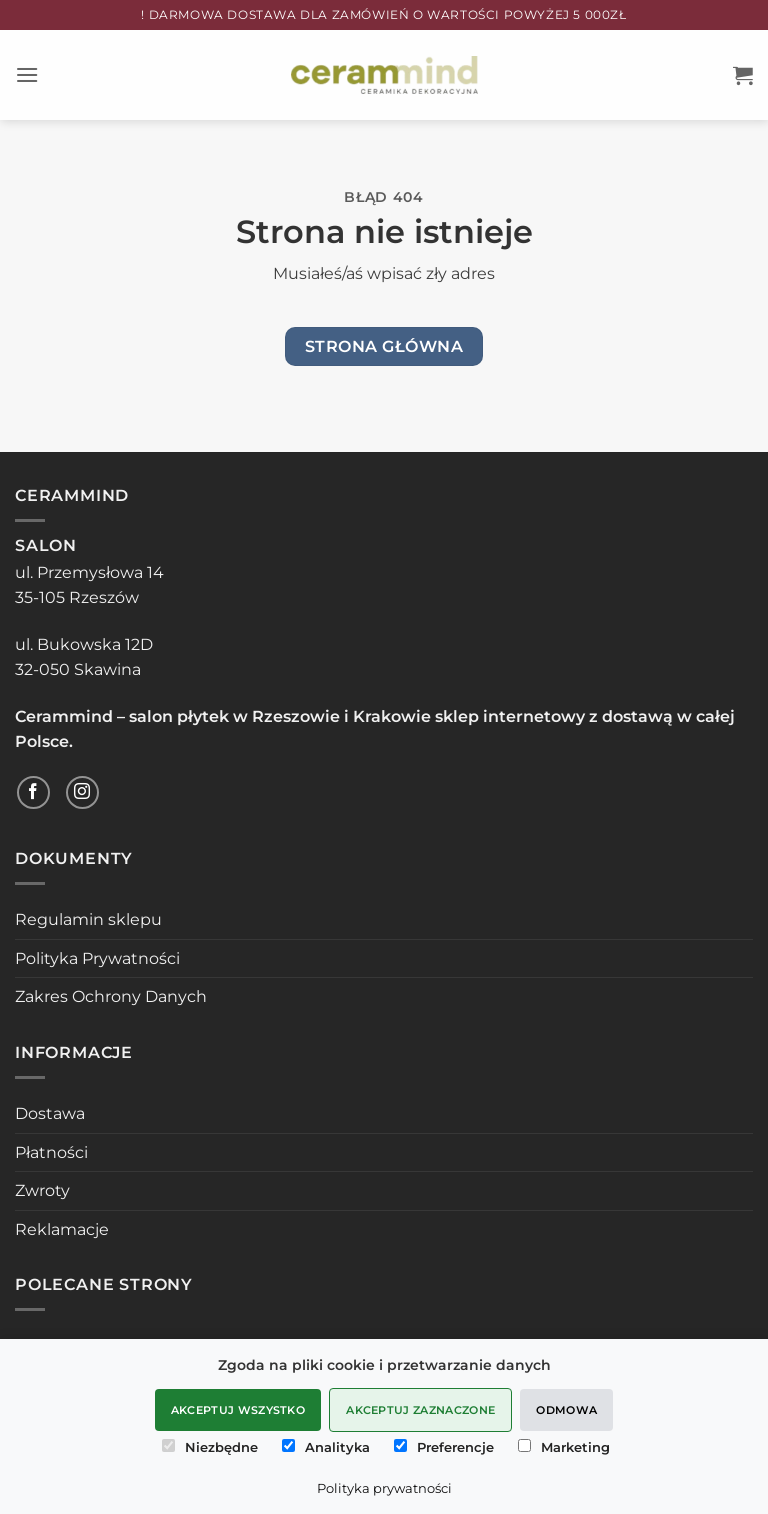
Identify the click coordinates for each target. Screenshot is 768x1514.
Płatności (51, 1152)
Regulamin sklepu (88, 919)
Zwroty (42, 1190)
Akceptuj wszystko (238, 1410)
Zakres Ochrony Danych (111, 996)
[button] (27, 74)
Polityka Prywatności (97, 958)
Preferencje (444, 1447)
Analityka (326, 1447)
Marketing (564, 1447)
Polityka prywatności (384, 1488)
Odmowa (566, 1410)
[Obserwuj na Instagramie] (82, 792)
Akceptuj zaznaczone (420, 1410)
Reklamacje (62, 1229)
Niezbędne (210, 1447)
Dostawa (50, 1113)
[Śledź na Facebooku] (33, 792)
